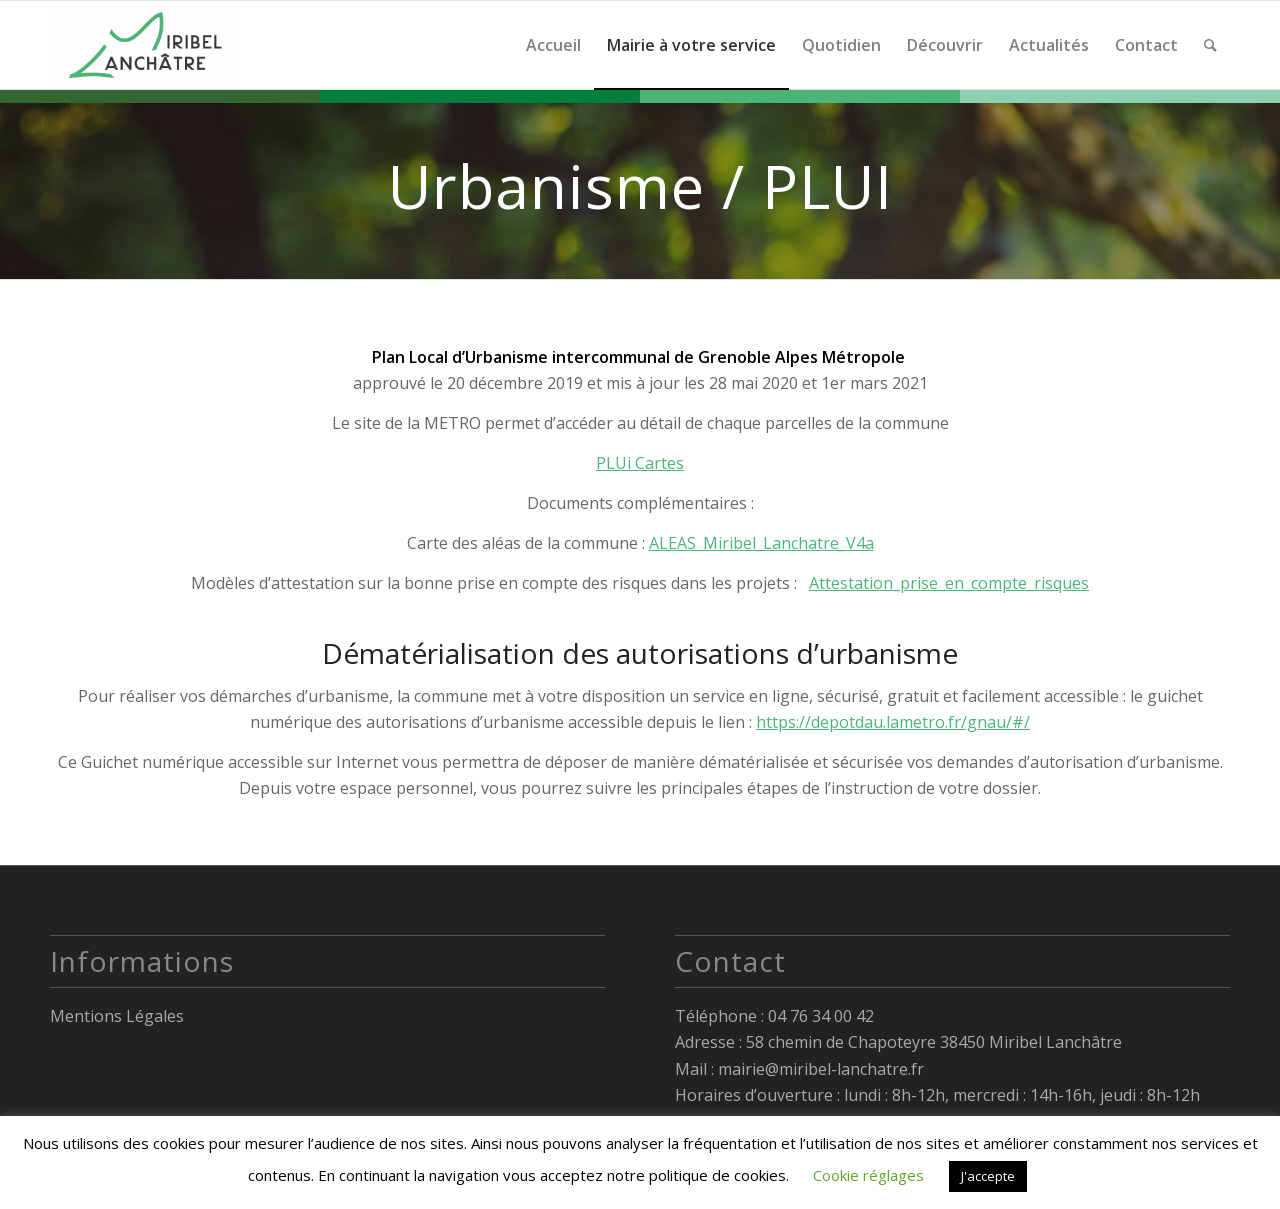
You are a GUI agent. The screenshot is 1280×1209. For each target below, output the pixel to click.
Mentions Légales (117, 1016)
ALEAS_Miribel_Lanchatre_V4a (761, 543)
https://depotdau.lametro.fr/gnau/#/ (893, 722)
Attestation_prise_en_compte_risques (949, 583)
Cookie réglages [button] (868, 1175)
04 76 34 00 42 (821, 1016)
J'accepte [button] (988, 1176)
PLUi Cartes (640, 463)
